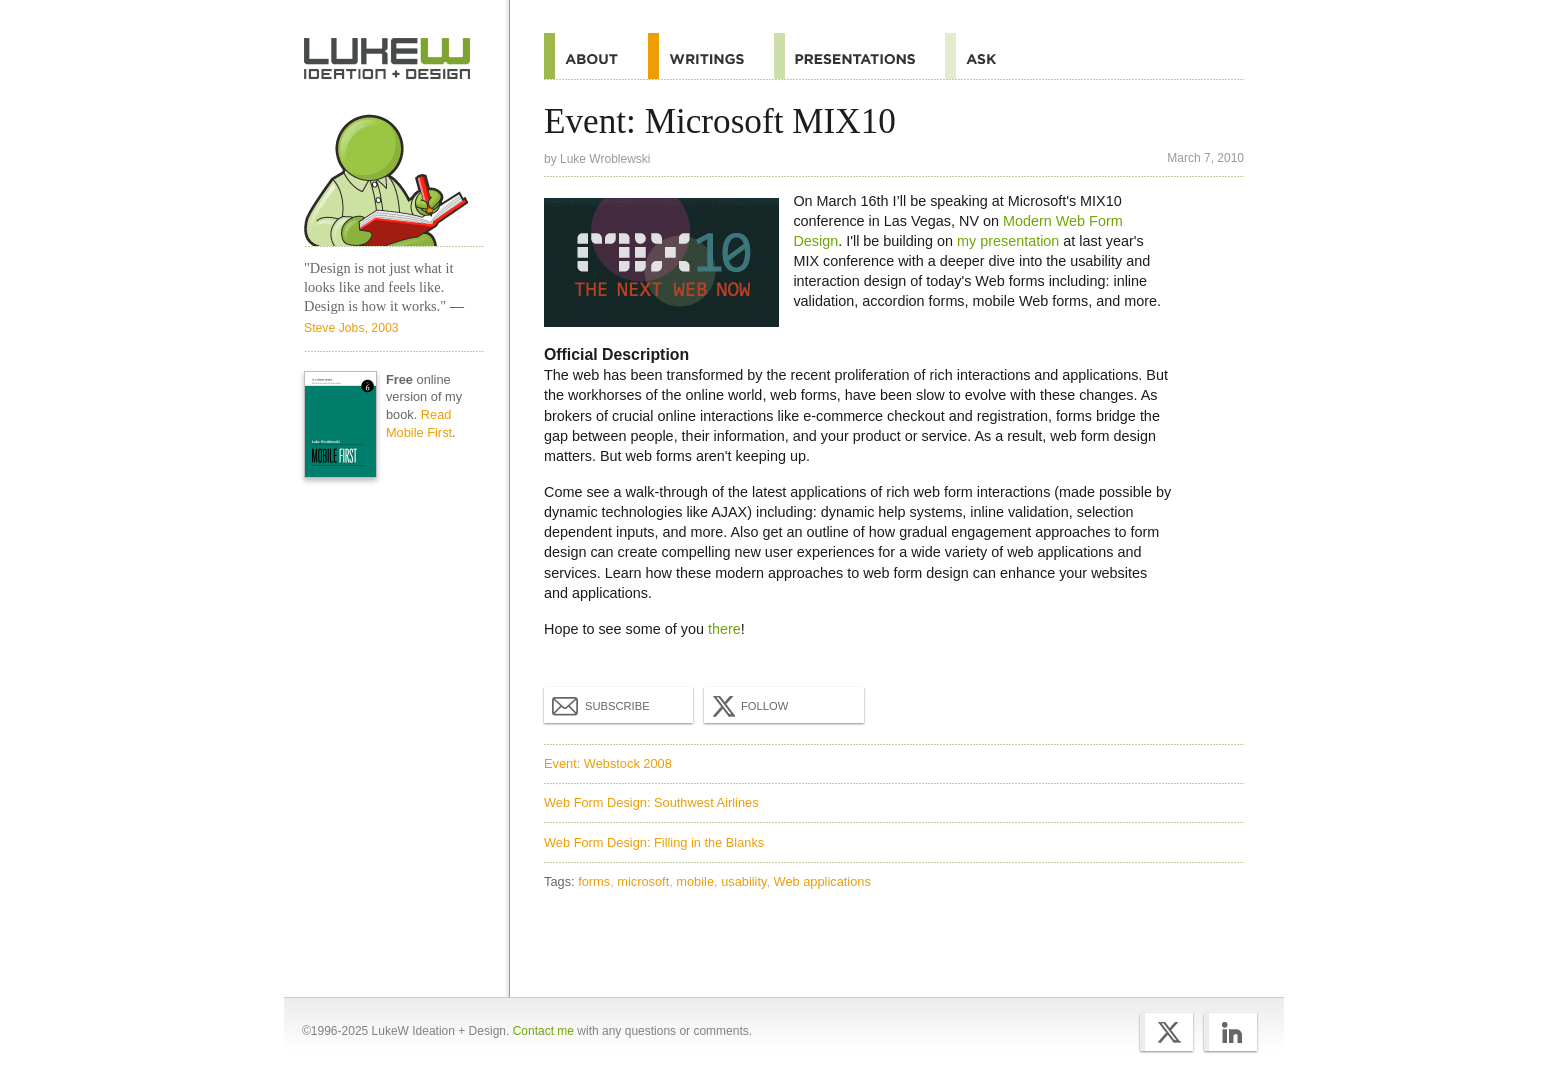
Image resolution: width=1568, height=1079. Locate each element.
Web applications (822, 881)
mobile (695, 881)
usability (743, 881)
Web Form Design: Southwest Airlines (651, 802)
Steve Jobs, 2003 (351, 328)
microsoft (643, 881)
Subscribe (601, 705)
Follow (748, 706)
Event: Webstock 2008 (608, 763)
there (724, 629)
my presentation (1008, 241)
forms (594, 881)
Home (387, 59)
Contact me (543, 1031)
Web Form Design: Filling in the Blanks (654, 842)
